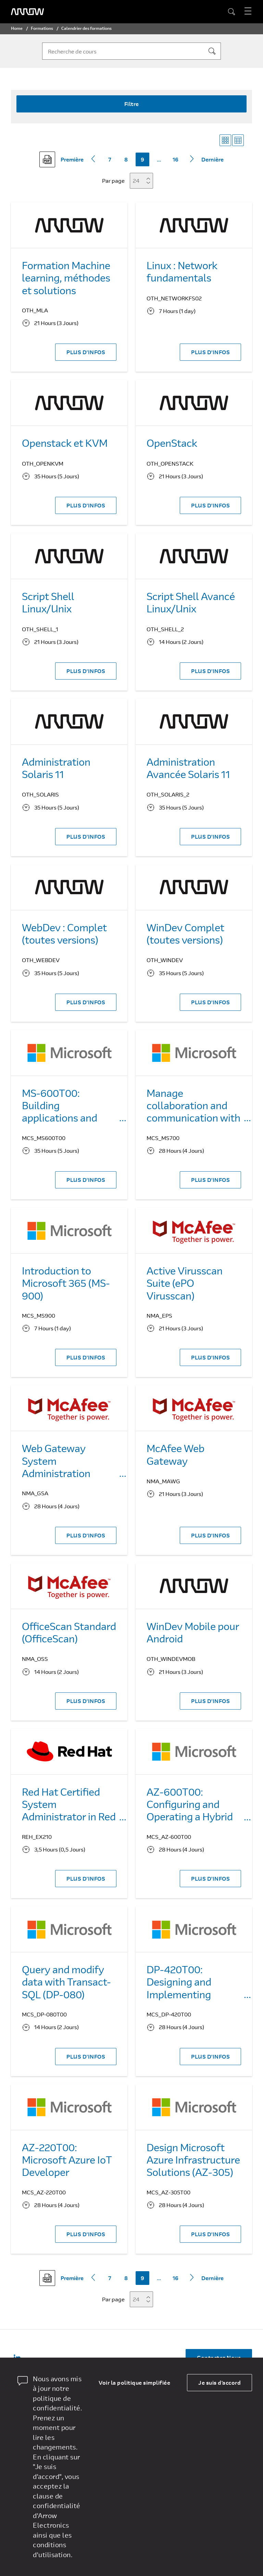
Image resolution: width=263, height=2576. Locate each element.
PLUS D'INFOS (85, 352)
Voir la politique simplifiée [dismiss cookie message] (134, 2382)
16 (175, 159)
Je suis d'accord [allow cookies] (219, 2382)
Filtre (131, 103)
